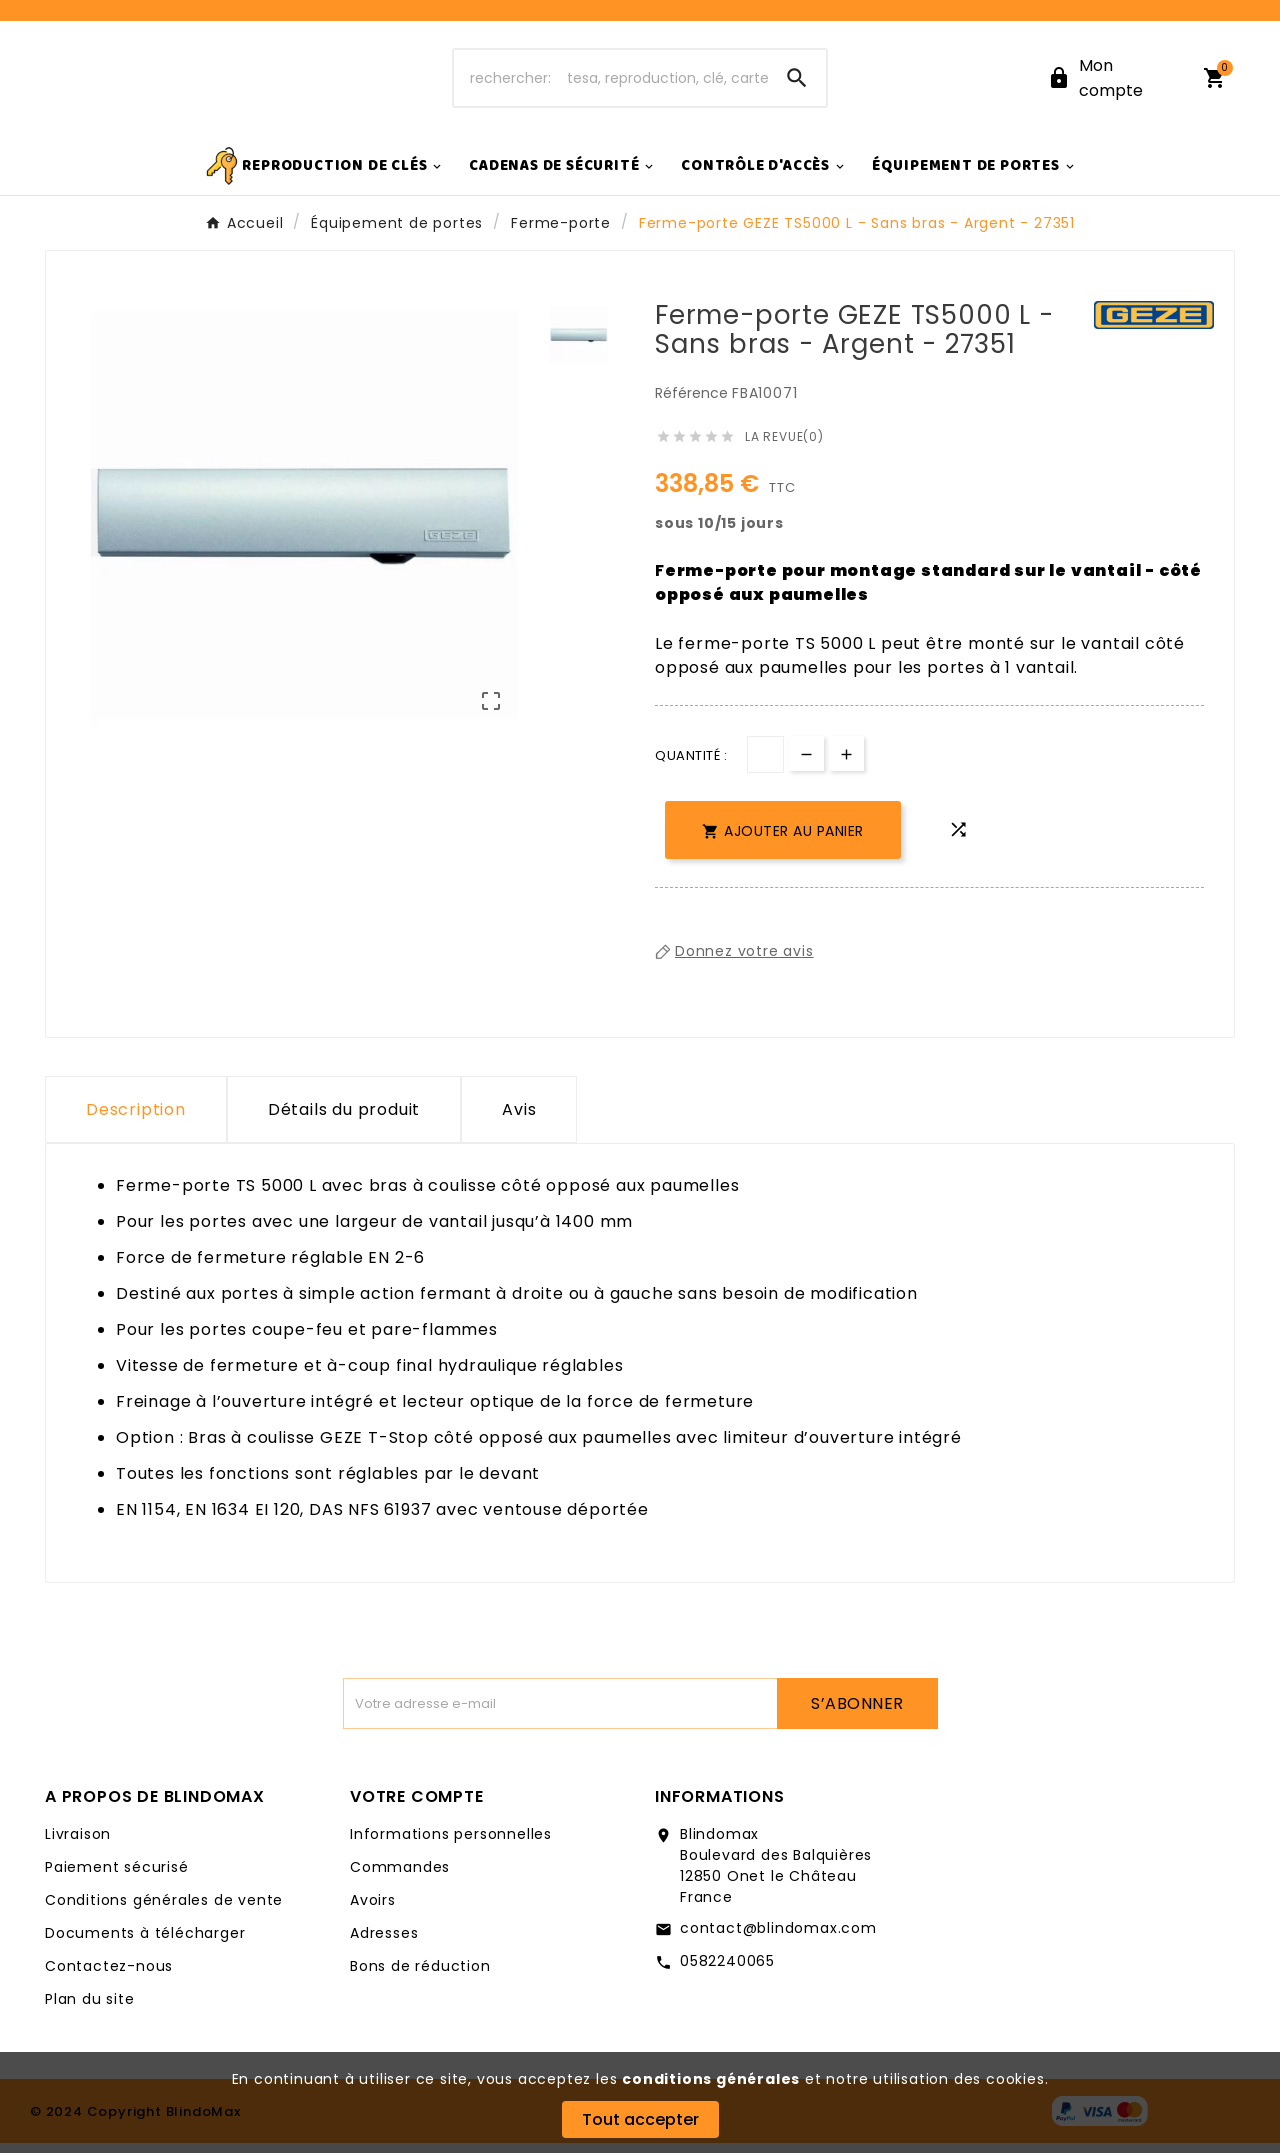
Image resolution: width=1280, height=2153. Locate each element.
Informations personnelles (451, 1844)
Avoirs (373, 1910)
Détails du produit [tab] (344, 1119)
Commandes (400, 1877)
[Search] (797, 83)
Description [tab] (136, 1119)
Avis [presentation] (519, 1119)
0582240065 (727, 1971)
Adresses (384, 1943)
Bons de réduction (420, 1976)
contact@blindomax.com (778, 1938)
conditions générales (711, 2079)
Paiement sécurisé (117, 1877)
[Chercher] (611, 83)
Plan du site (90, 2009)
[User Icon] (1113, 83)
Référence (693, 403)
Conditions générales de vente (164, 1910)
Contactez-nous (109, 1976)
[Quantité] (765, 764)
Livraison (78, 1844)
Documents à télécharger (145, 1943)
